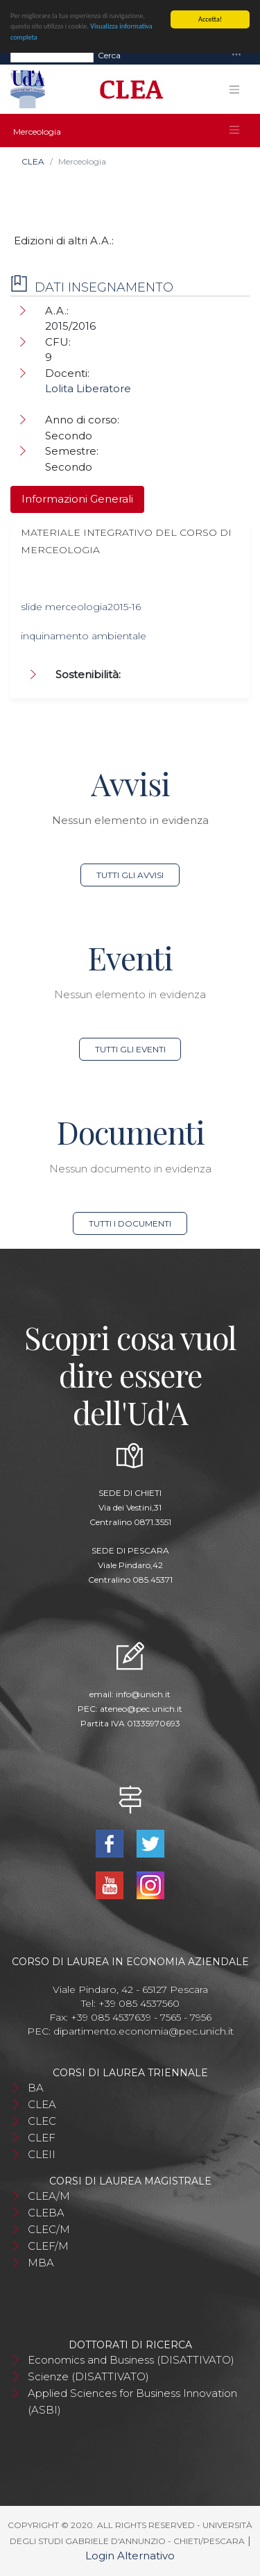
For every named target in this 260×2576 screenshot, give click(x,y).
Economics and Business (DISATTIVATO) (131, 2359)
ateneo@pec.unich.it (141, 1708)
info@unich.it (143, 1694)
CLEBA (46, 2212)
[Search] (52, 55)
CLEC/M (49, 2229)
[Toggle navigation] (236, 55)
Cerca (109, 55)
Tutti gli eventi (130, 1049)
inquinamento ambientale (83, 636)
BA (36, 2087)
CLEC (42, 2121)
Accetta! (210, 19)
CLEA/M (49, 2196)
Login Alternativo (130, 2555)
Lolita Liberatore (88, 388)
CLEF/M (48, 2246)
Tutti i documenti (130, 1223)
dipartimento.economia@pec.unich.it (143, 2031)
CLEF (41, 2137)
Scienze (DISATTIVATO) (88, 2376)
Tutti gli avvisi (130, 875)
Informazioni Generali (77, 498)
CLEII (41, 2154)
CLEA (32, 161)
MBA (41, 2262)
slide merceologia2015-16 (81, 606)
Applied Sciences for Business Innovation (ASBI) (132, 2401)
